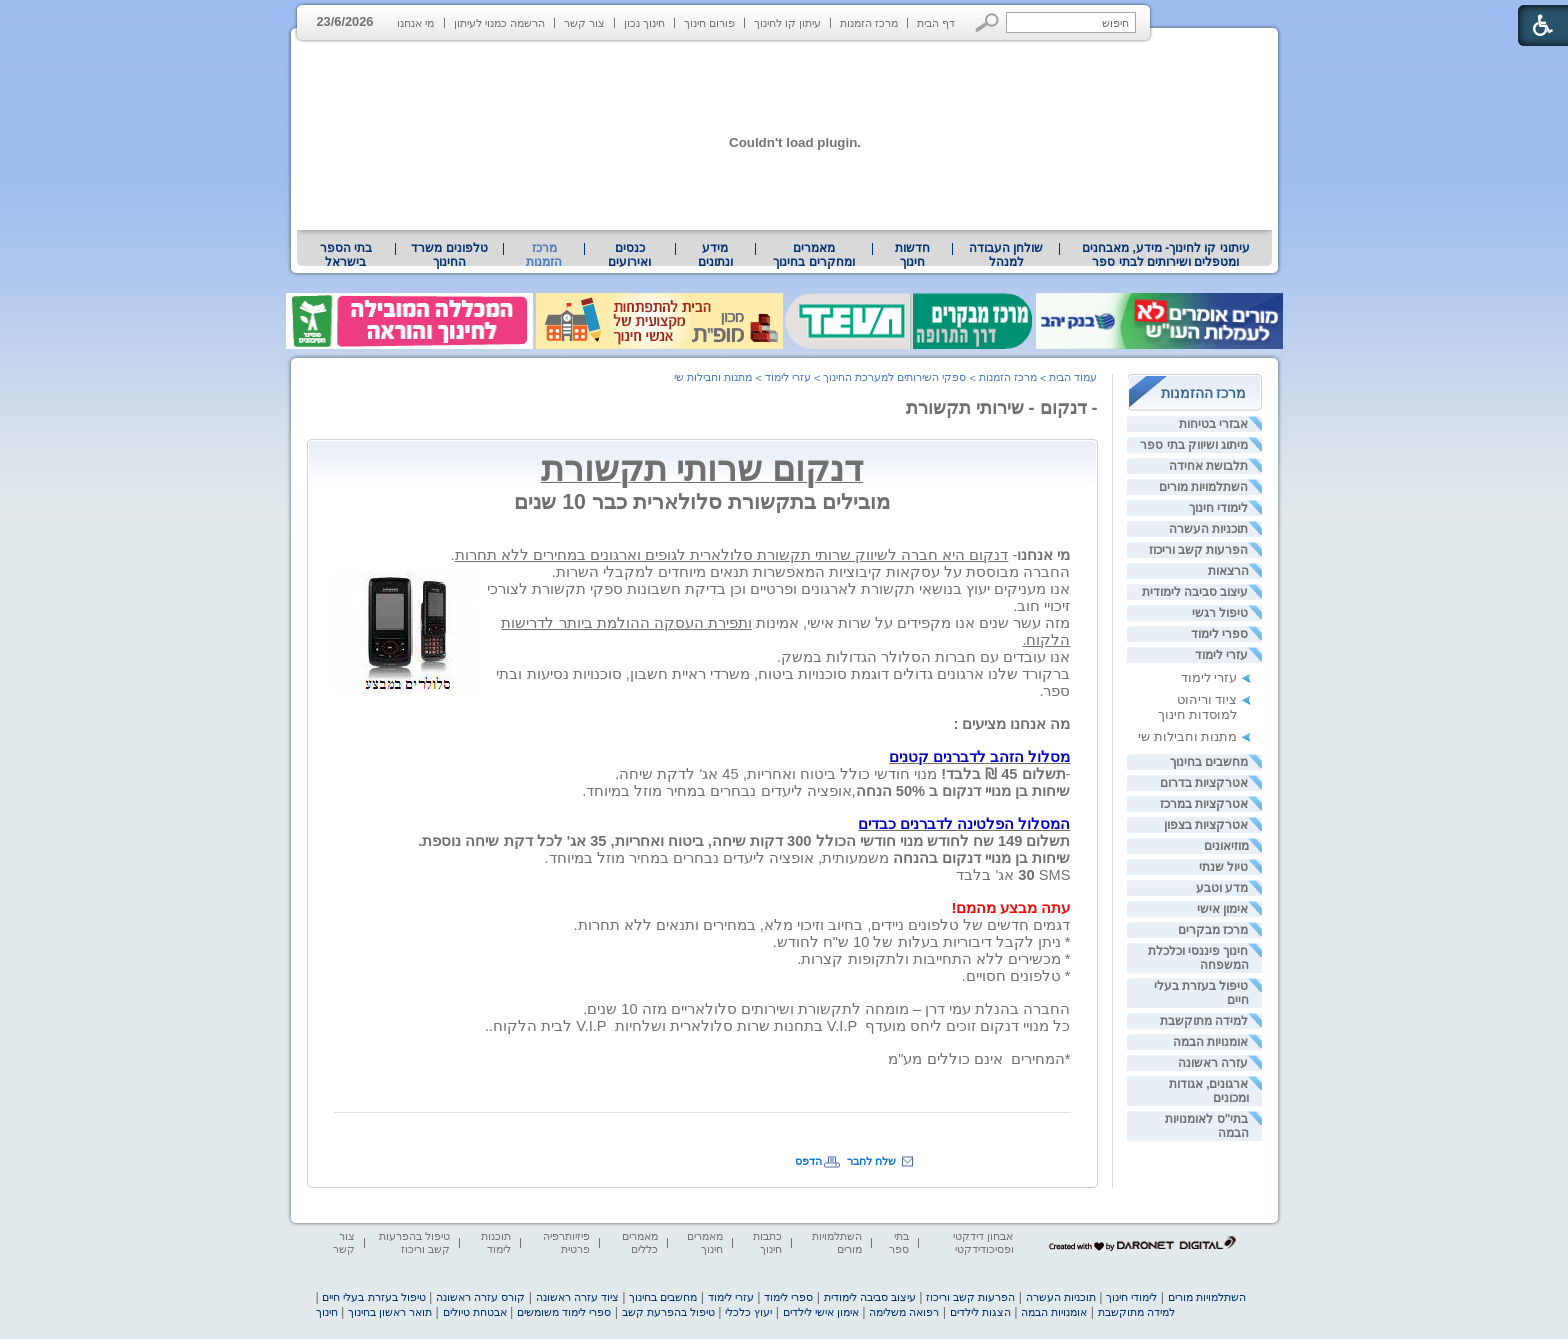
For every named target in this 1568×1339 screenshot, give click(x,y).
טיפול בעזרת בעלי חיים (373, 1297)
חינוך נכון (644, 23)
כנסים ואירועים (629, 255)
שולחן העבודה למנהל (1006, 255)
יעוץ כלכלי (748, 1312)
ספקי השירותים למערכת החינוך (894, 377)
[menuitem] (1165, 255)
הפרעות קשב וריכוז (1199, 550)
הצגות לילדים (980, 1312)
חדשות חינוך (912, 255)
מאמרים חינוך (705, 1242)
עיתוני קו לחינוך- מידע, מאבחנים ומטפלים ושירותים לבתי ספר (1166, 255)
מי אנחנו (415, 23)
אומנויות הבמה (1210, 1042)
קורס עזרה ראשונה (480, 1297)
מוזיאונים (1226, 846)
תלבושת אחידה (1208, 466)
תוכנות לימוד (496, 1242)
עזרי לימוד (1221, 655)
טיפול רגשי (1220, 613)
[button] (987, 22)
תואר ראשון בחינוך (390, 1312)
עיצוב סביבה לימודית (1195, 592)
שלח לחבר (871, 1161)
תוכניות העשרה (1208, 529)
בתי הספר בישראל (346, 255)
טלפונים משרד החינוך (449, 255)
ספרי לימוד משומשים (564, 1312)
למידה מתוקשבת (1204, 1021)
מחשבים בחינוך (1209, 762)
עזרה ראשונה (1213, 1063)
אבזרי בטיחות (1213, 424)
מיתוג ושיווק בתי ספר (1194, 445)
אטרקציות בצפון (1206, 825)
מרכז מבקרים (1213, 930)
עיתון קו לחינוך (787, 23)
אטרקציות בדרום (1204, 783)
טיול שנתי (1223, 867)
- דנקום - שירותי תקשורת (1002, 408)
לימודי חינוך (1218, 508)
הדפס (808, 1161)
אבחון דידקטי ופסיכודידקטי (983, 1242)
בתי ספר (899, 1242)
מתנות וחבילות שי (1187, 736)
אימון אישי (1222, 909)
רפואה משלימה (904, 1312)
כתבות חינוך (767, 1242)
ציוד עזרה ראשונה (577, 1297)
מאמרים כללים (640, 1242)
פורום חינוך (709, 23)
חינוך (327, 1312)
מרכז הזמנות (869, 23)
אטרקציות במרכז (1204, 804)
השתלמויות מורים (1203, 487)
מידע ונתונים (715, 255)
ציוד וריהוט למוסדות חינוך (1198, 707)
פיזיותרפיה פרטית (566, 1242)
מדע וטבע (1222, 888)
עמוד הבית (1073, 377)
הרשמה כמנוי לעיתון (499, 23)
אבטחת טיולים (475, 1312)
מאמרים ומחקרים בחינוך (813, 255)
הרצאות (1228, 571)
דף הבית (936, 23)
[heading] (1068, 538)
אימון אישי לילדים (821, 1312)
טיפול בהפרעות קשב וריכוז (414, 1242)
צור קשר (584, 23)
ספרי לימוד (1219, 634)
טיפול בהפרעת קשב (668, 1312)
